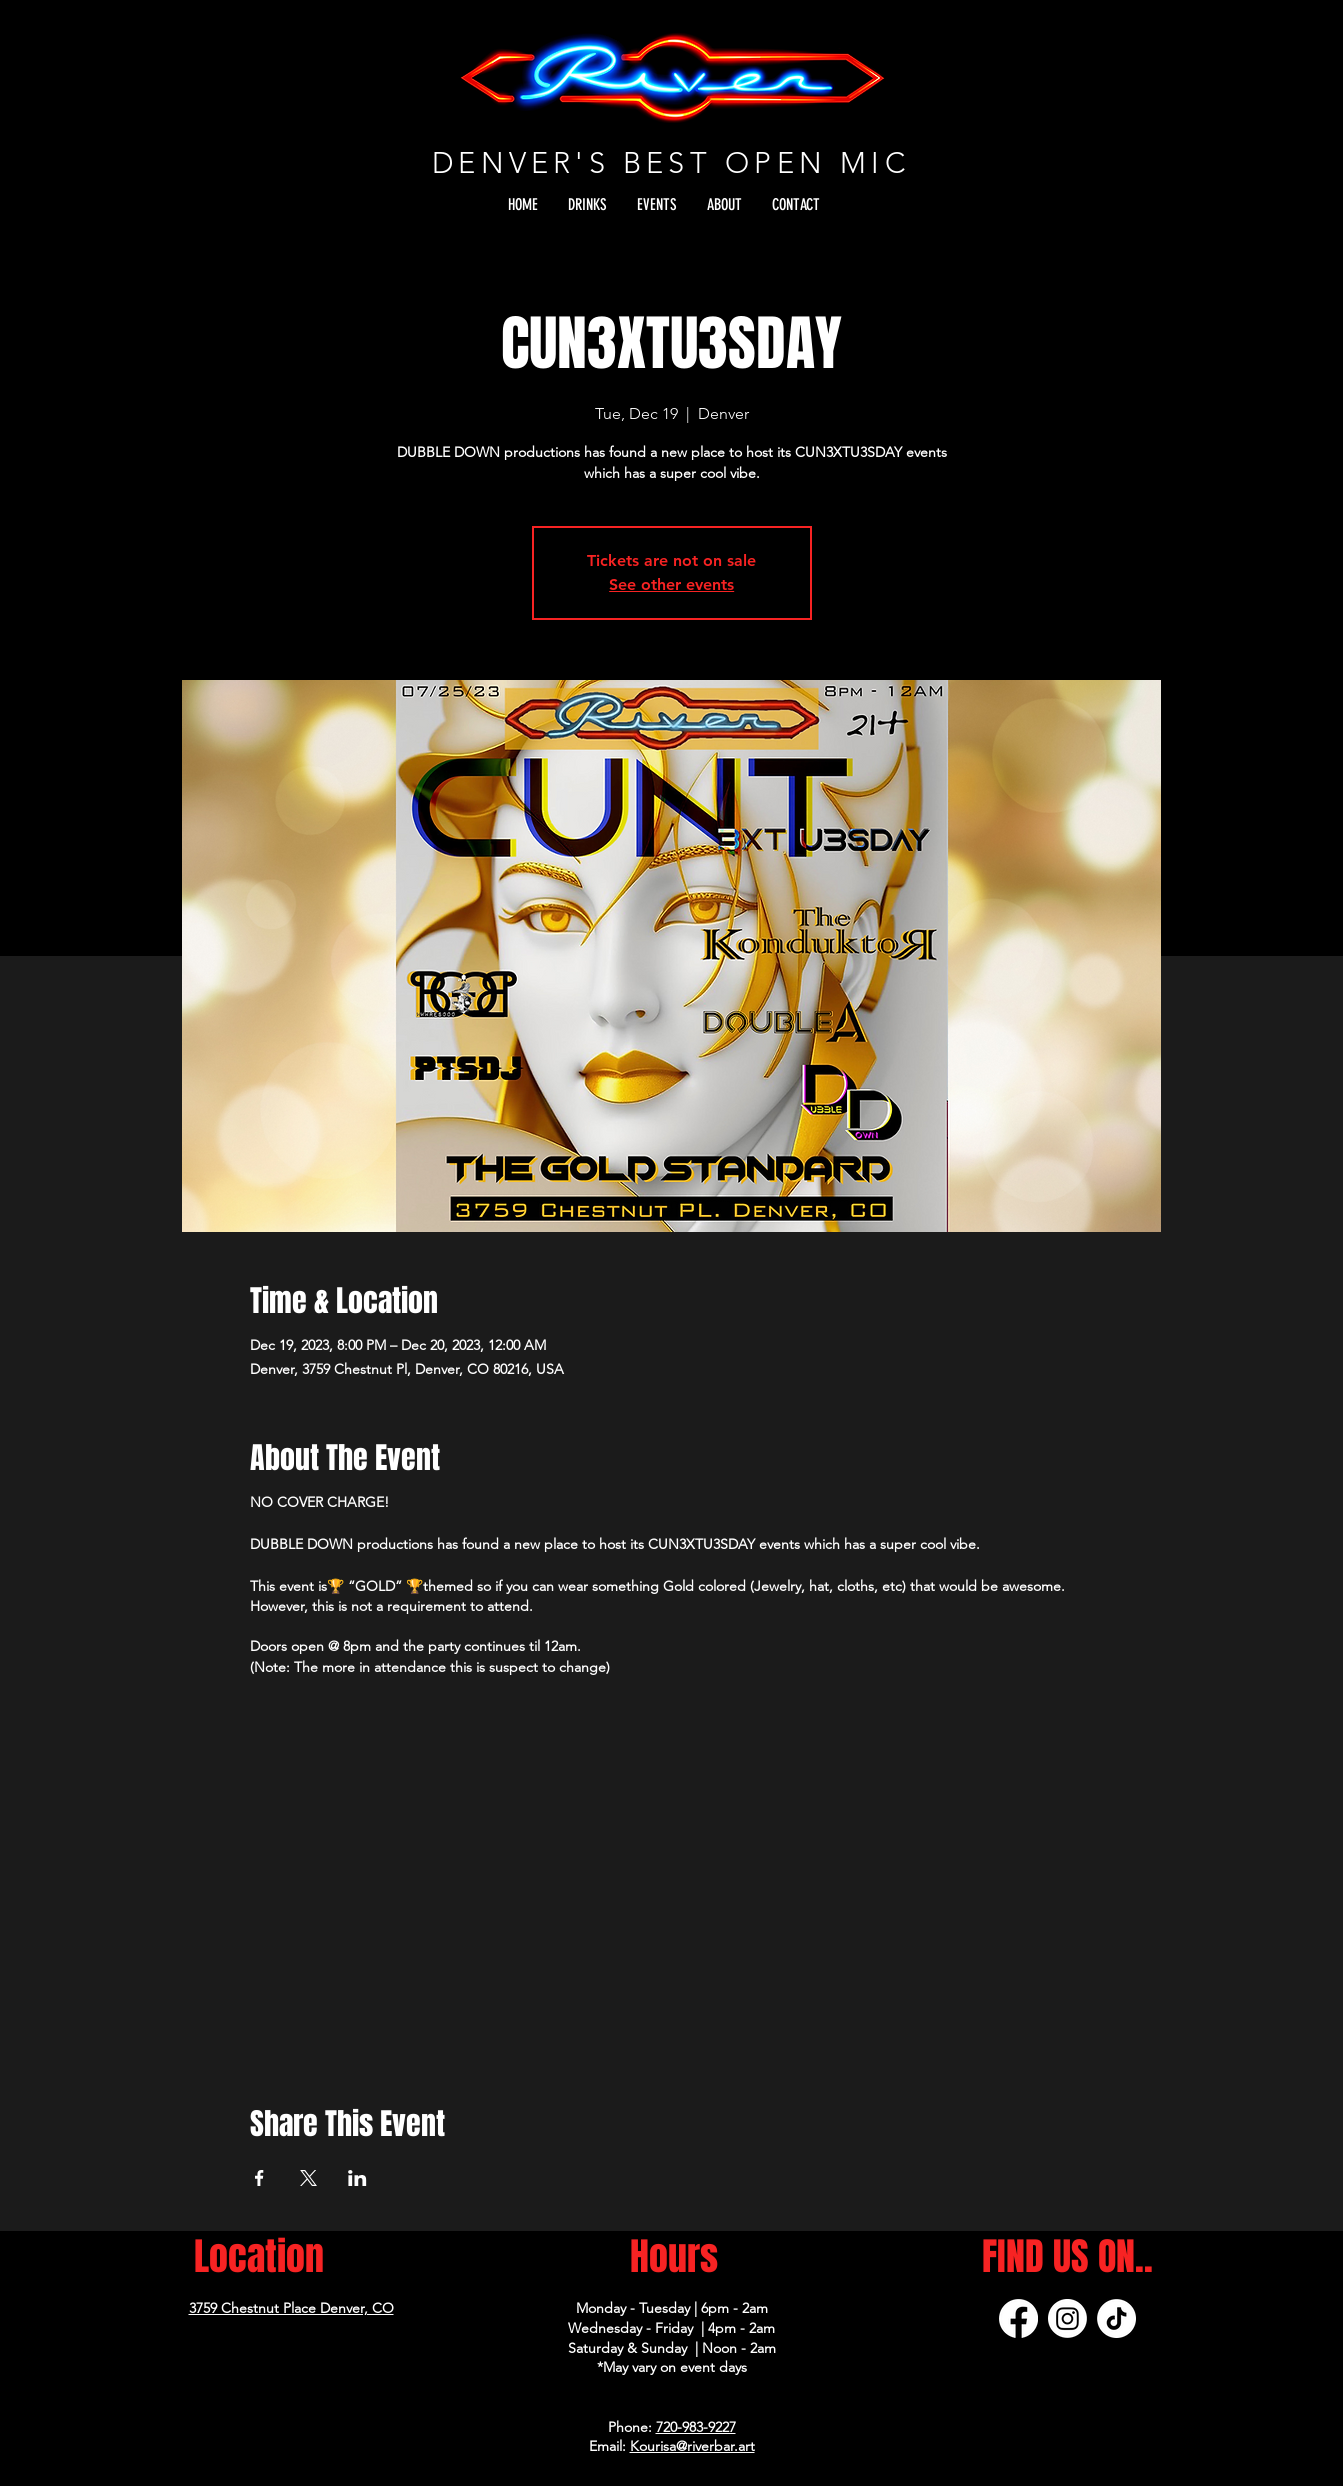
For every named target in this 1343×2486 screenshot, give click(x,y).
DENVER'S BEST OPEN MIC (671, 162)
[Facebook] (1018, 2318)
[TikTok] (1116, 2318)
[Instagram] (1067, 2318)
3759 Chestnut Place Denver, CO (291, 2308)
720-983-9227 (696, 2427)
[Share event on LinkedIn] (357, 2178)
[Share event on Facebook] (259, 2178)
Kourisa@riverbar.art (692, 2446)
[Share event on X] (308, 2178)
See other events (671, 584)
